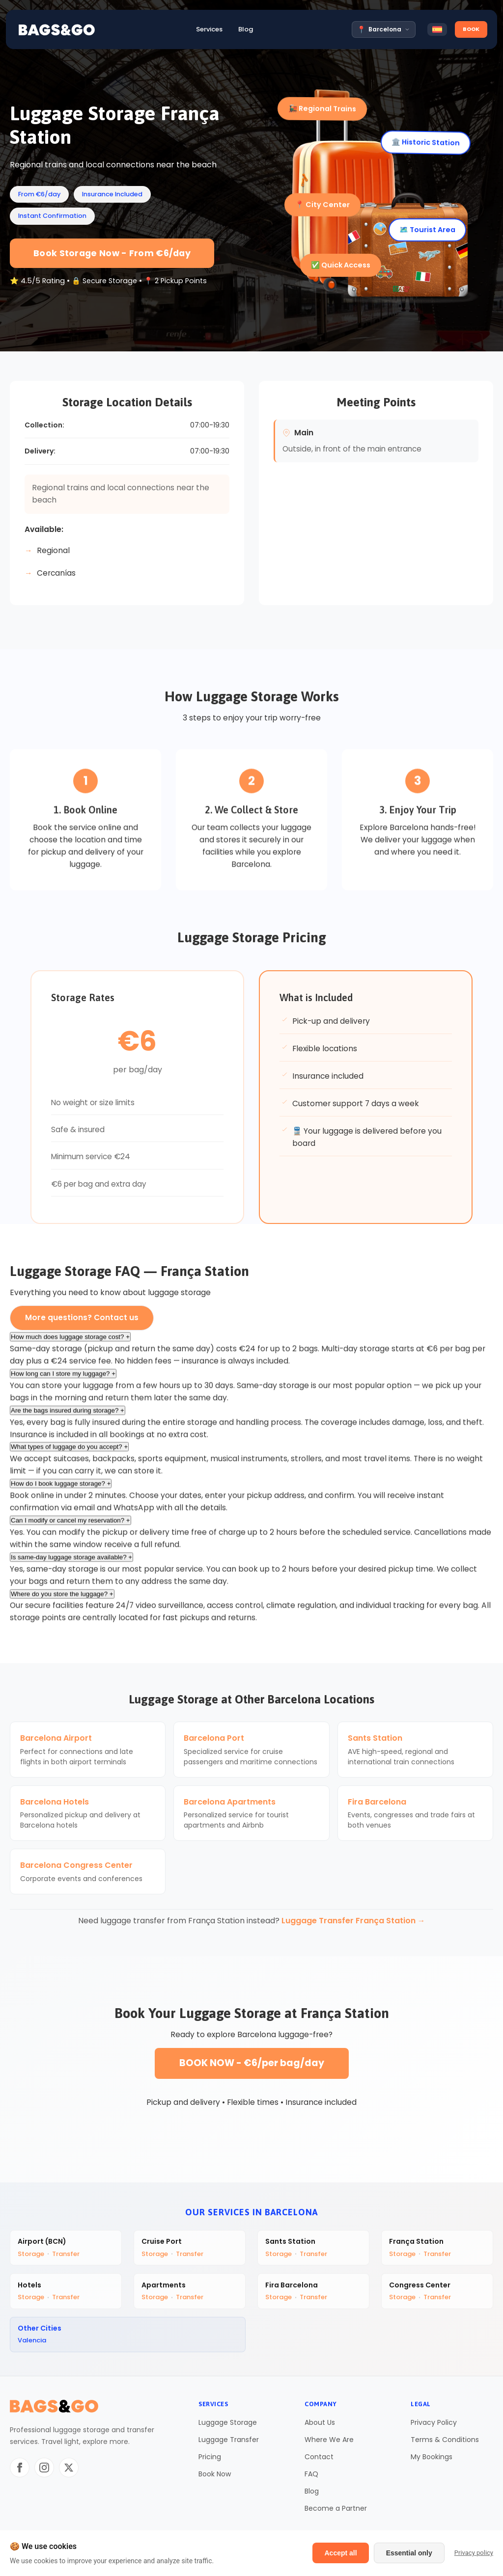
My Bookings (431, 2458)
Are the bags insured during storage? (67, 1416)
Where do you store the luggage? (62, 1600)
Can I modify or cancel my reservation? (70, 1526)
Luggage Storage (227, 2424)
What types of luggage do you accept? (69, 1453)
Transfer (66, 2254)
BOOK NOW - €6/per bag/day (251, 2063)
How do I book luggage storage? (61, 1490)
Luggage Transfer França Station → (353, 1920)
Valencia (32, 2341)
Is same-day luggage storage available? (71, 1563)
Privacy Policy (434, 2424)
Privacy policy (473, 2552)
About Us (320, 2424)
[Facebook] (19, 2469)
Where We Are (329, 2441)
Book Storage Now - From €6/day (112, 253)
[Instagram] (44, 2469)
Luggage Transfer (228, 2441)
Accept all (340, 2553)
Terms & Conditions (445, 2441)
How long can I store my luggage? (63, 1379)
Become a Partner (336, 2510)
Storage (31, 2254)
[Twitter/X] (69, 2469)
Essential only (409, 2553)
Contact (319, 2458)
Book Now (214, 2475)
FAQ (311, 2475)
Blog (312, 2492)
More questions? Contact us (82, 1317)
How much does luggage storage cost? (70, 1343)
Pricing (209, 2458)
